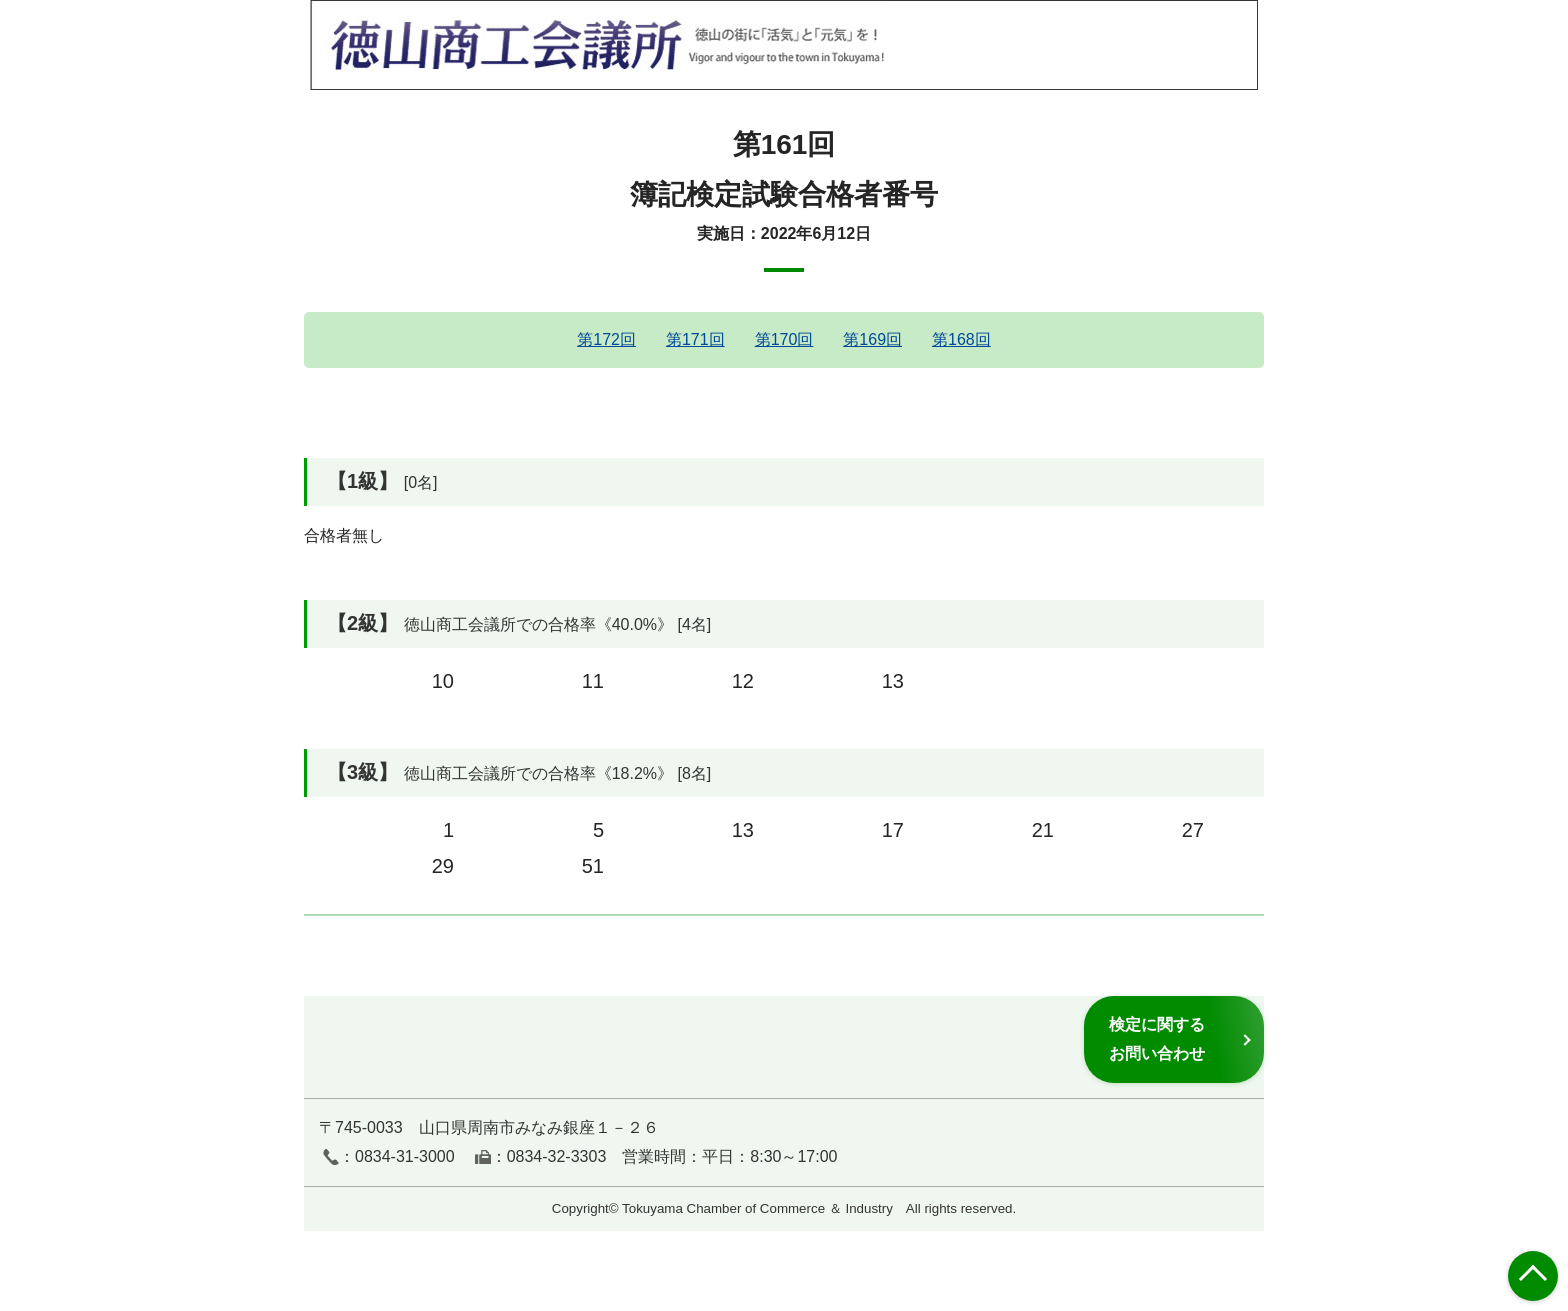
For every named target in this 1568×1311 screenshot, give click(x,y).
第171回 (695, 339)
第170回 (784, 339)
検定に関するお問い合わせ (1157, 1038)
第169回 (872, 339)
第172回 (606, 339)
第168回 (961, 339)
